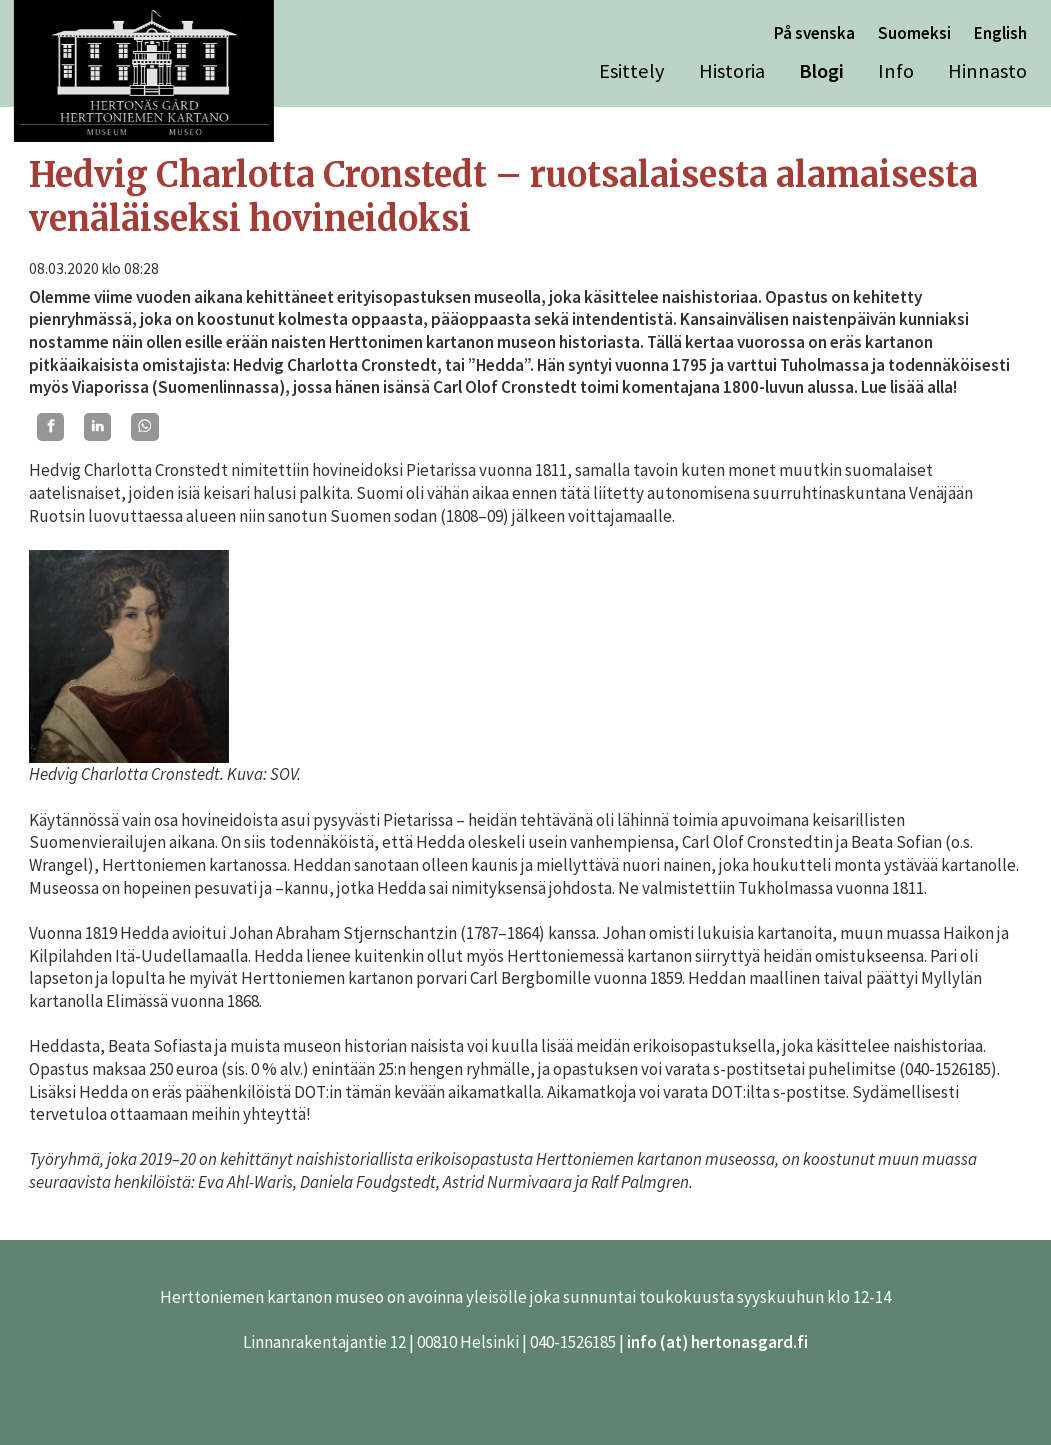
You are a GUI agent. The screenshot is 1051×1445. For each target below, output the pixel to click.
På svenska (814, 33)
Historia (732, 71)
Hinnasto (987, 71)
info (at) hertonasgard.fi (717, 1342)
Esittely (632, 71)
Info (896, 71)
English (1000, 33)
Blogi (821, 71)
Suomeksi (914, 33)
